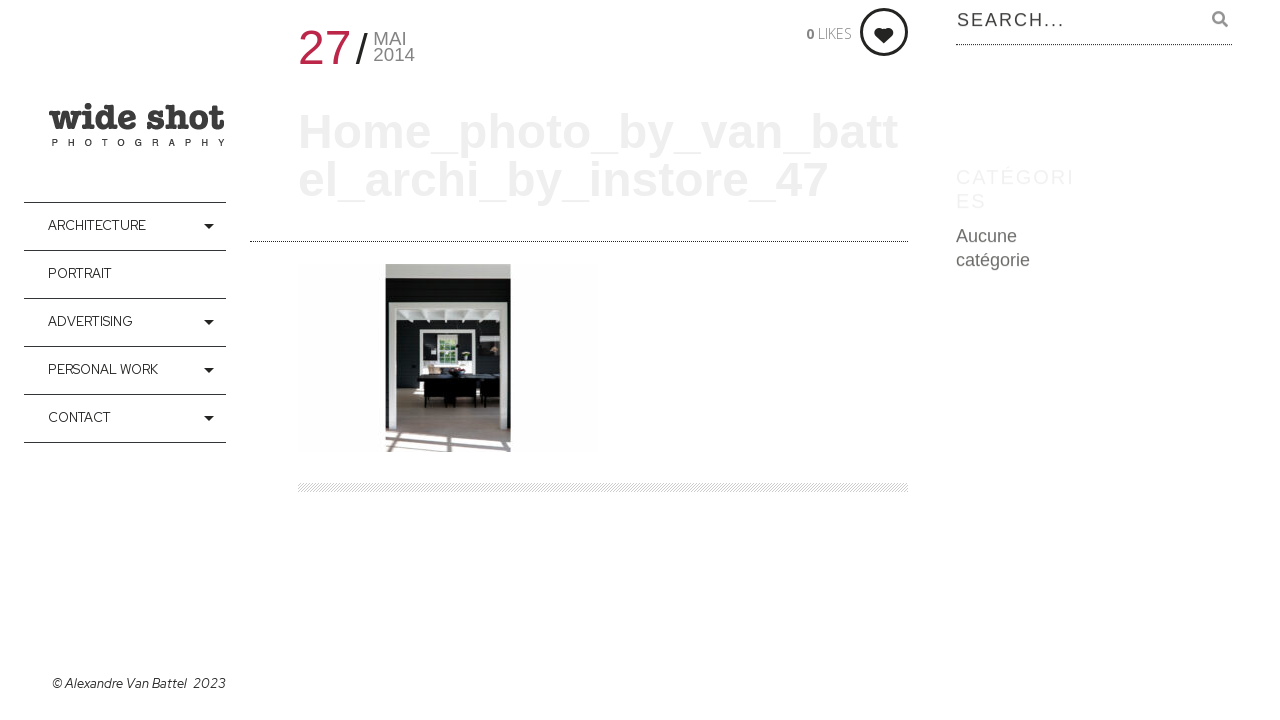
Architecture (97, 225)
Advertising (90, 321)
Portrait (80, 273)
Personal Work (103, 369)
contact (79, 417)
